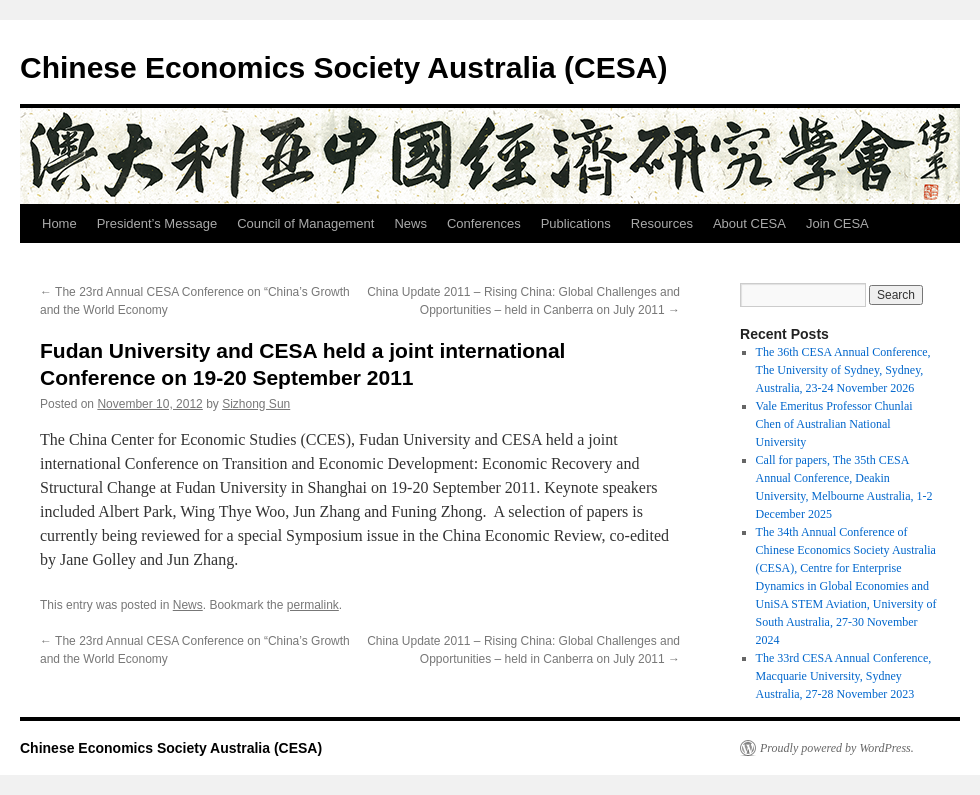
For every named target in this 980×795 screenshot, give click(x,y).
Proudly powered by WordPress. (837, 748)
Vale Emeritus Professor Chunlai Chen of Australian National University (834, 424)
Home (59, 223)
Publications (576, 223)
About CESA (749, 223)
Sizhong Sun (256, 404)
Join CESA (837, 223)
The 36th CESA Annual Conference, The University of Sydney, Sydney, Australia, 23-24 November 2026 (843, 370)
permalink (313, 605)
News (410, 223)
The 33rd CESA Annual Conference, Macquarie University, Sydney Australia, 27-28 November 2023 (844, 676)
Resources (662, 223)
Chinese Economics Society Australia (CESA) (343, 67)
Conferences (484, 223)
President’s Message (157, 223)
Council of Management (305, 223)
